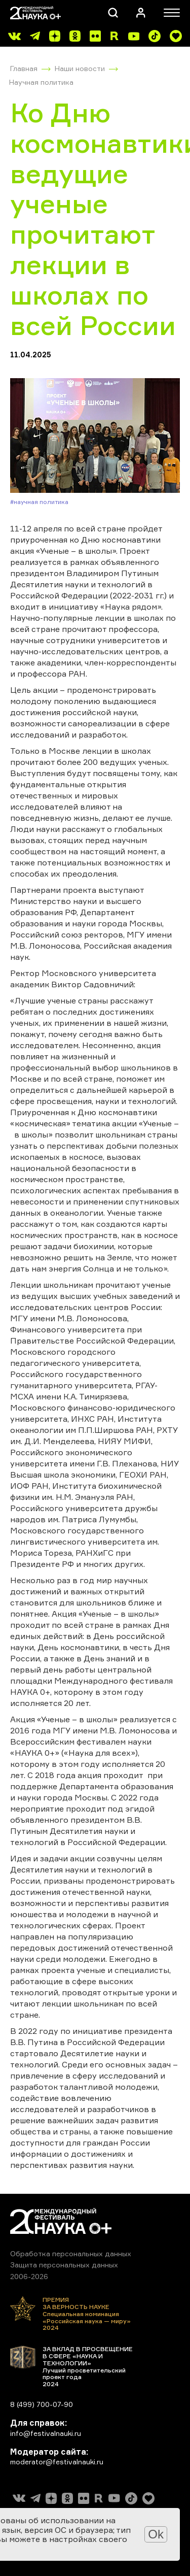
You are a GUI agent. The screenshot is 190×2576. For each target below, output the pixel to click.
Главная (23, 68)
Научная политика (41, 82)
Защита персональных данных (64, 2264)
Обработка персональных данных (70, 2253)
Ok (156, 2534)
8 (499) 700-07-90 (41, 2404)
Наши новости (80, 68)
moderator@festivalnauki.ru (56, 2461)
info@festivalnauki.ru (45, 2433)
